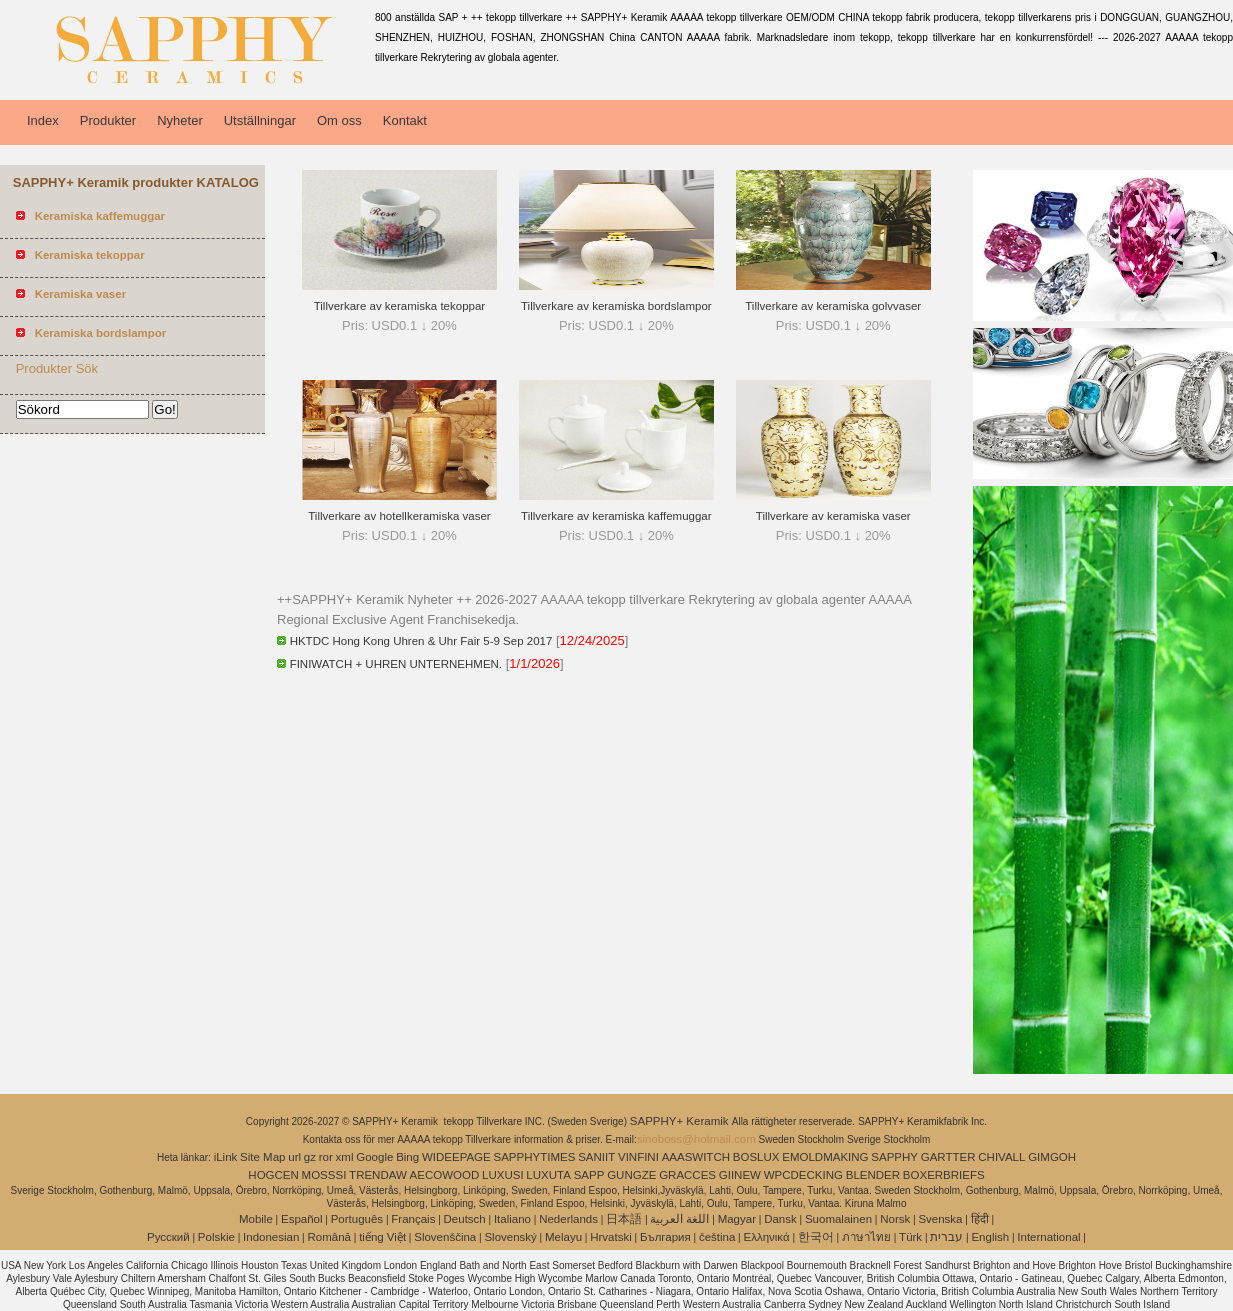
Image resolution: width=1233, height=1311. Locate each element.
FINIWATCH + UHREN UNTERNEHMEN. (396, 664)
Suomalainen (838, 1219)
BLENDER (873, 1175)
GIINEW (740, 1175)
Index (43, 120)
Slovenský (510, 1237)
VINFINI (638, 1157)
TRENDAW (378, 1175)
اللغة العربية (679, 1219)
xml (345, 1157)
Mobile (256, 1219)
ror (326, 1157)
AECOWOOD (445, 1175)
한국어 (816, 1237)
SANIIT (596, 1157)
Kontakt (405, 120)
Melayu (563, 1237)
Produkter (108, 120)
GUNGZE (631, 1175)
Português (357, 1219)
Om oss (339, 120)
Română (329, 1237)
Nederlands (568, 1219)
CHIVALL (1001, 1157)
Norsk (895, 1219)
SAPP (589, 1175)
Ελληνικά (767, 1237)
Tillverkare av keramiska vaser (833, 516)
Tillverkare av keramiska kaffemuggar (616, 516)
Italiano (512, 1219)
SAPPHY (894, 1157)
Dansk (780, 1219)
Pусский (168, 1237)
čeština (717, 1237)
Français (413, 1219)
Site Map (262, 1157)
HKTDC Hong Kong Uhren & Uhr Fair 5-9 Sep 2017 (421, 641)
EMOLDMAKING (825, 1157)
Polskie (216, 1237)
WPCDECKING (803, 1175)
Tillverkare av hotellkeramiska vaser (399, 516)
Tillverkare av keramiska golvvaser (833, 306)
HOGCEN (273, 1175)
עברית (946, 1237)
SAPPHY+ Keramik (681, 1121)
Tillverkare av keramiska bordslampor (616, 306)
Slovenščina (445, 1237)
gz (310, 1157)
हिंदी (980, 1219)
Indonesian (271, 1237)
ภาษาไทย (866, 1237)
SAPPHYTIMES (535, 1157)
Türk (910, 1237)
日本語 (624, 1219)
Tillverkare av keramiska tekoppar (400, 306)
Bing (407, 1157)
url (294, 1157)
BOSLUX (756, 1157)
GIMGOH (1052, 1157)
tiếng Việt (382, 1237)
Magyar (737, 1219)
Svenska (940, 1219)
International (1048, 1237)
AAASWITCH (696, 1157)
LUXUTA (548, 1175)
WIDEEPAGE (456, 1157)
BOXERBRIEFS (944, 1175)
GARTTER (948, 1157)
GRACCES (687, 1175)
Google (374, 1157)
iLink (226, 1157)
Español (302, 1219)
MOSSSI (324, 1175)
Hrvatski (611, 1237)
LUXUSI (503, 1175)
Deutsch (465, 1219)
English (990, 1237)
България (665, 1237)
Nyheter (180, 120)
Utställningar (260, 120)
